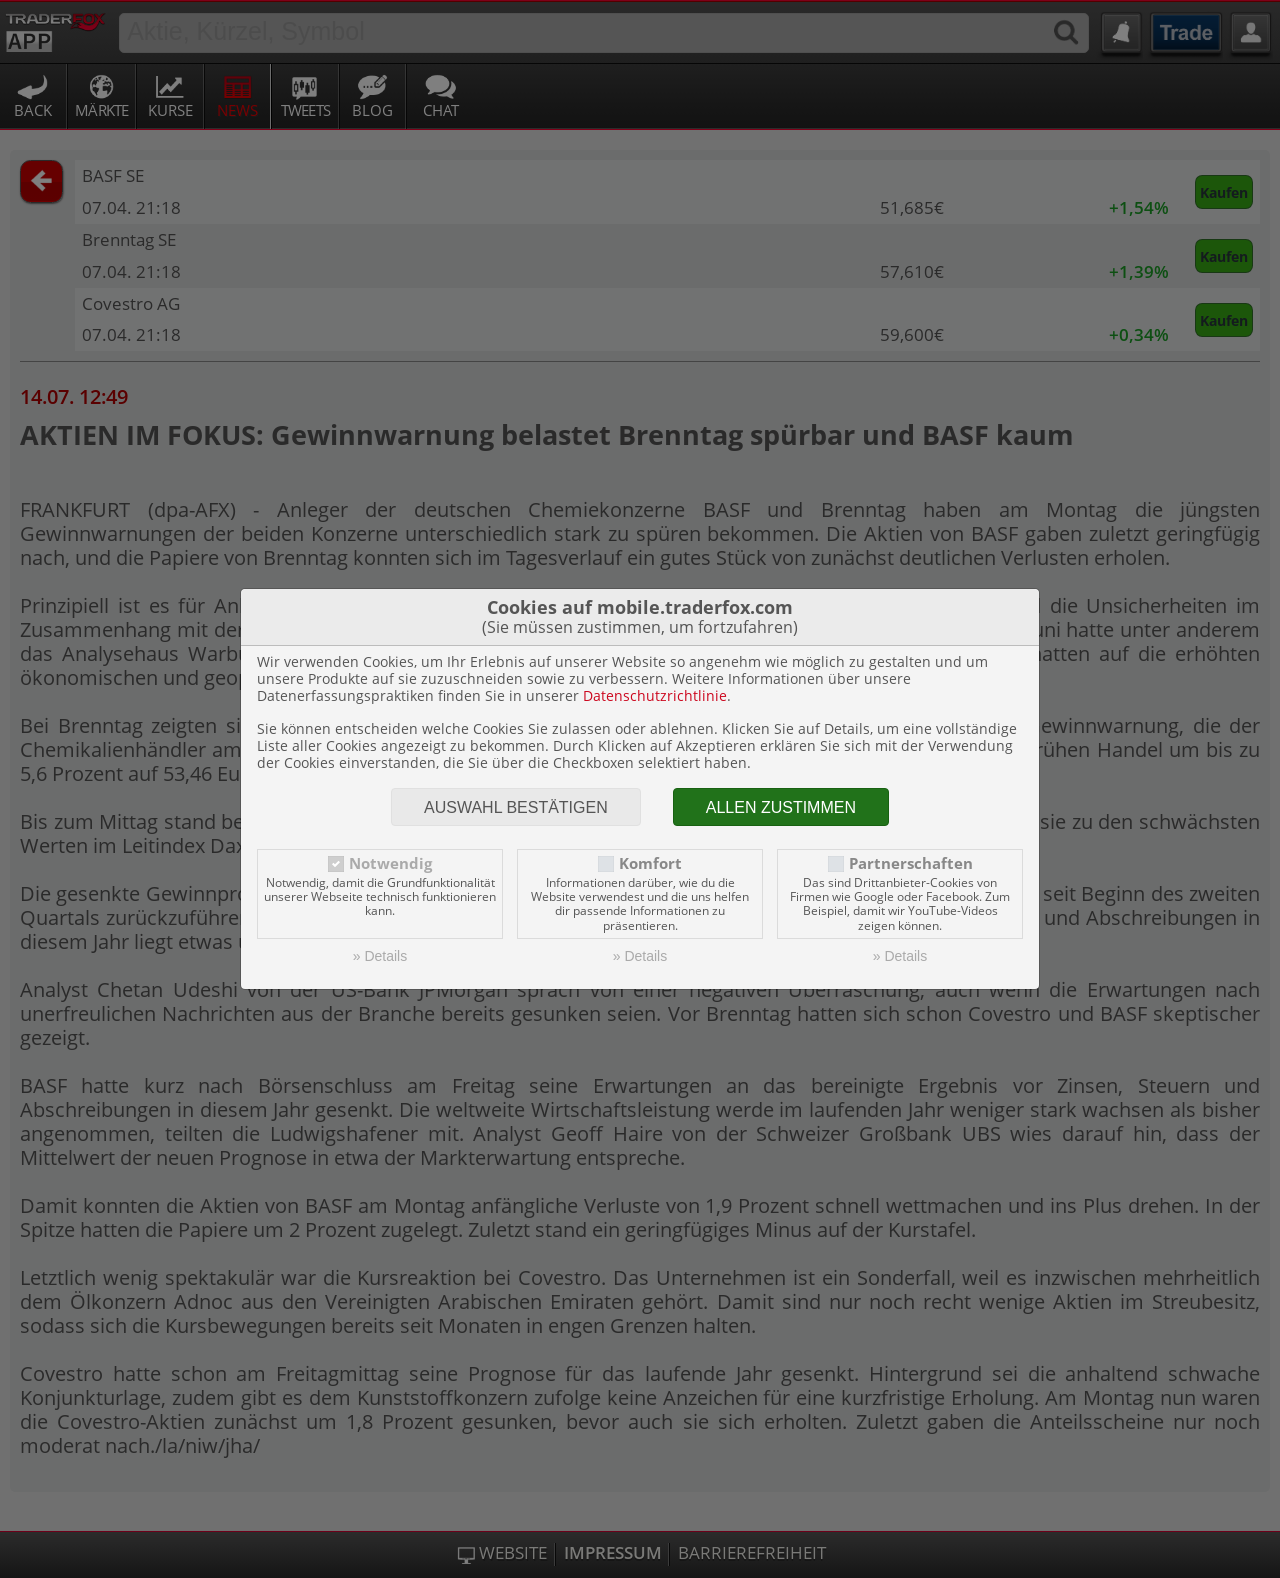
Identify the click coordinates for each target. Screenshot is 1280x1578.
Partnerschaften (911, 863)
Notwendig (390, 863)
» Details (380, 956)
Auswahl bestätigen (516, 807)
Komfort (650, 863)
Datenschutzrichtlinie (655, 695)
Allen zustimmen (781, 807)
